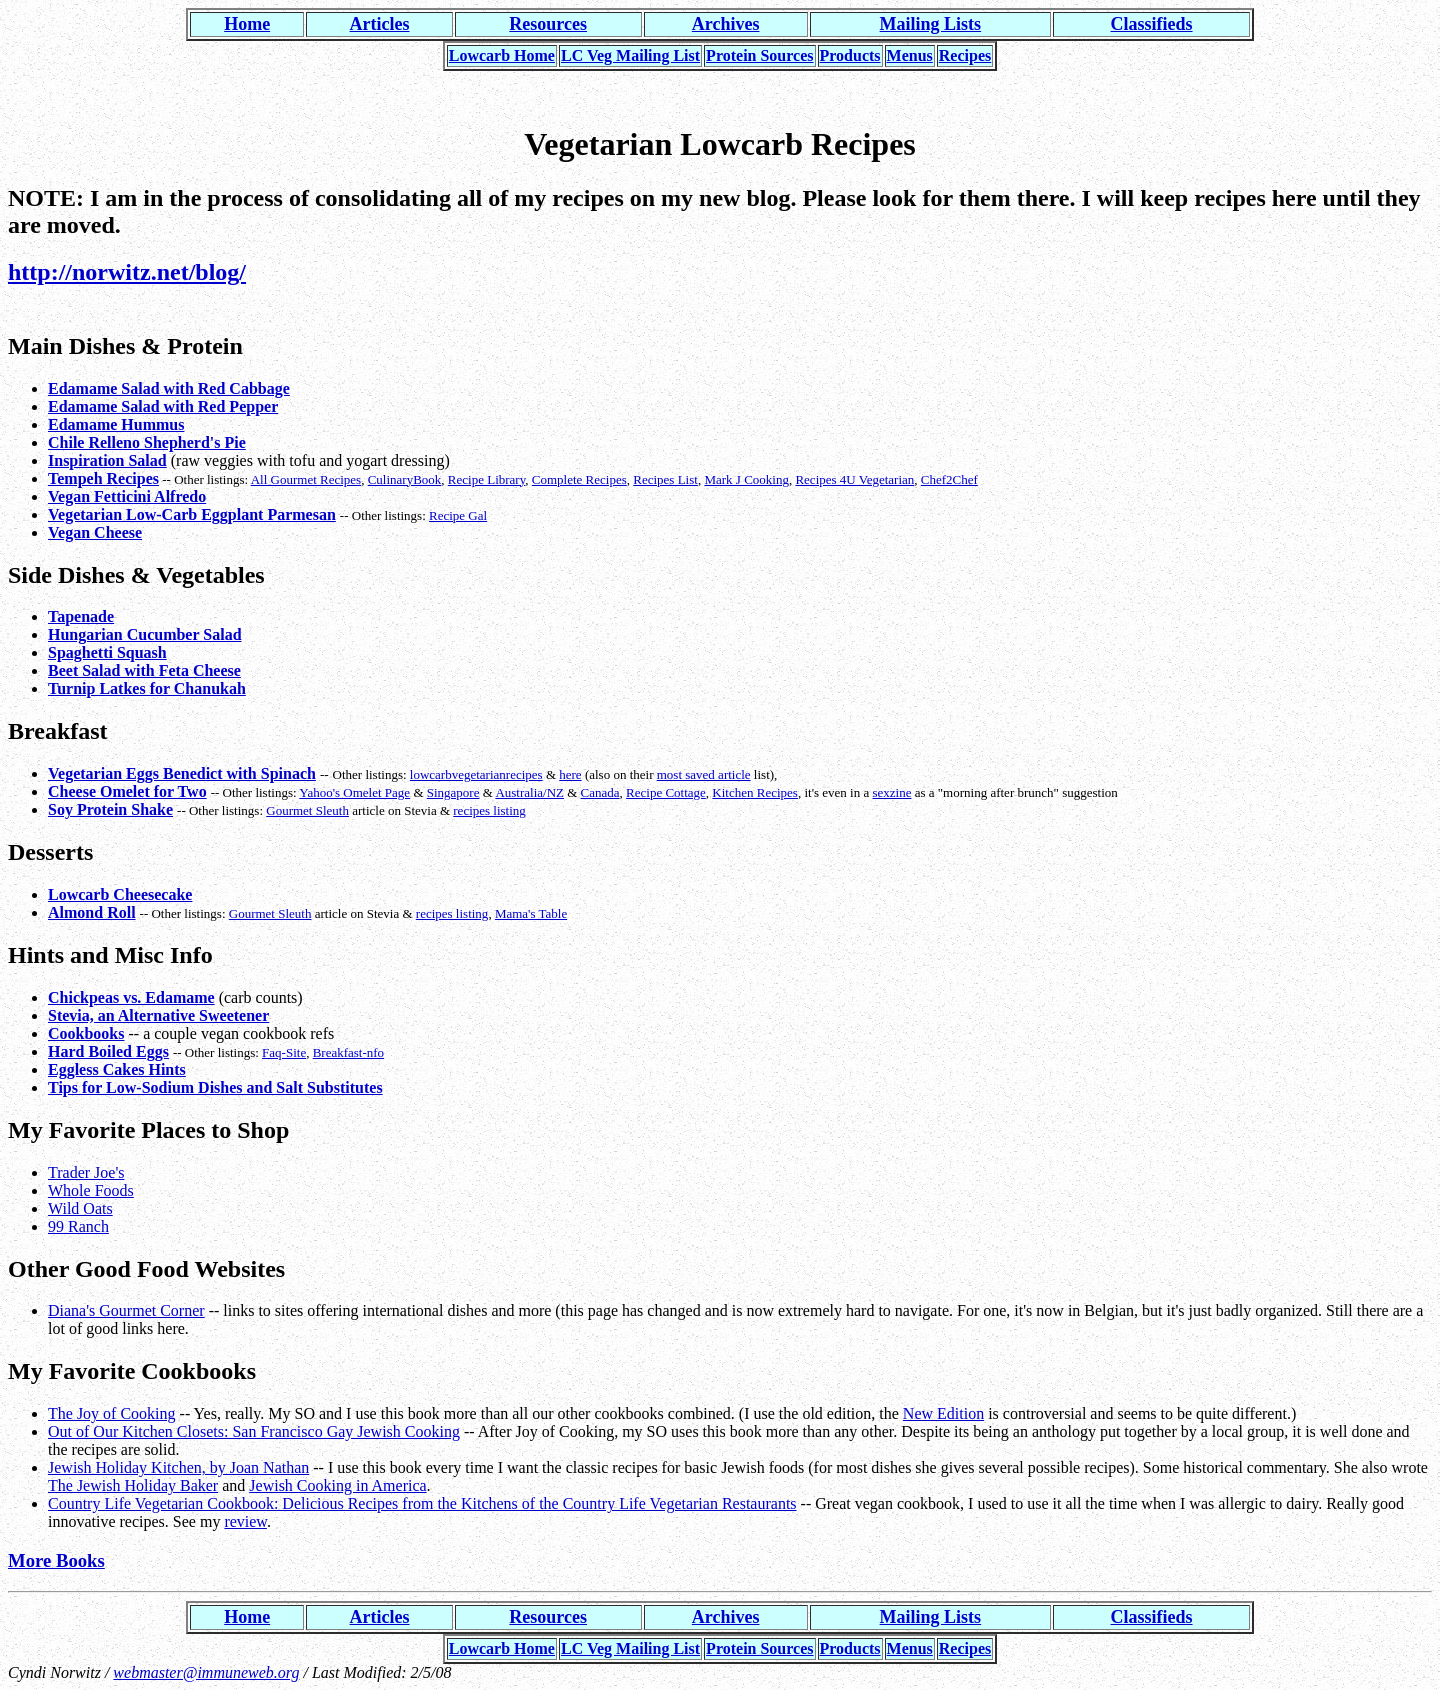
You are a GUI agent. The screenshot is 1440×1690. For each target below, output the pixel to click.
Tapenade (81, 616)
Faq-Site (284, 1052)
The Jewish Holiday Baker (133, 1485)
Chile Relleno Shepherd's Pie (147, 442)
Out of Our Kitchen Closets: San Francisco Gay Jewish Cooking (254, 1431)
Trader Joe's (86, 1172)
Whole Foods (91, 1190)
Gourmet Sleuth (307, 810)
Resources (548, 24)
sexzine (891, 792)
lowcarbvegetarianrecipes (476, 774)
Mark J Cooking (746, 479)
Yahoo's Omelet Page (354, 792)
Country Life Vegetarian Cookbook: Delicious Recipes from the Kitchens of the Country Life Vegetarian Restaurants (422, 1503)
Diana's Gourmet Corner (126, 1310)
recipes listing (489, 810)
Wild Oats (80, 1208)
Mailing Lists (931, 24)
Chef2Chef (949, 479)
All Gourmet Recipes (306, 479)
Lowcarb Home (502, 55)
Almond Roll (92, 912)
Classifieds (1152, 24)
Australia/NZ (529, 792)
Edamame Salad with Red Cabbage (169, 388)
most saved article (704, 774)
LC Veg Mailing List (630, 55)
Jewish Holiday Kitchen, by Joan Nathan (178, 1467)
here (570, 774)
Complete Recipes (579, 479)
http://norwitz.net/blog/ (127, 272)
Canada (600, 792)
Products (850, 55)
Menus (910, 55)
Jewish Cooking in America (337, 1485)
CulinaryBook (405, 479)
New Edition (943, 1413)
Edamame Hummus (116, 424)
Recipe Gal (458, 515)
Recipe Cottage (666, 792)
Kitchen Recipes (755, 792)
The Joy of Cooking (112, 1413)
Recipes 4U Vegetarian (854, 479)
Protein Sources (759, 55)
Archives (726, 24)
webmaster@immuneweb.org (206, 1672)
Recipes (965, 55)
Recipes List (665, 479)
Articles (380, 24)
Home (247, 24)
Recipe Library (486, 479)
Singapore (453, 792)
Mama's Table (531, 913)
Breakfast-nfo (348, 1052)
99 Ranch (78, 1226)
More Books (56, 1560)
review (245, 1521)
